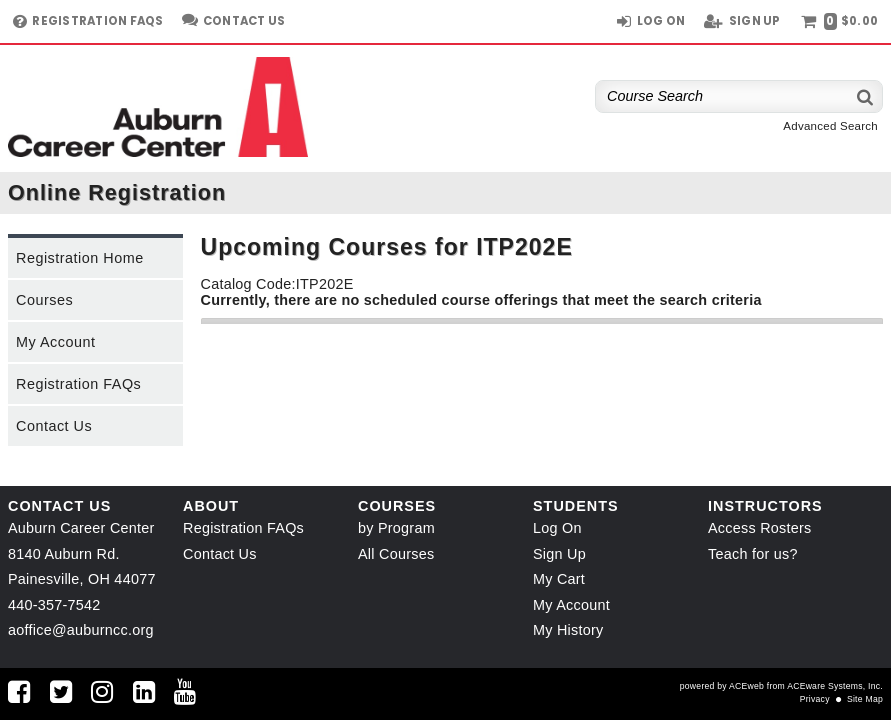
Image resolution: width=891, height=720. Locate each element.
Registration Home (80, 258)
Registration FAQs (78, 384)
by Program (396, 528)
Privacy (815, 699)
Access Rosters (759, 528)
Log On (557, 528)
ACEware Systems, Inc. (835, 686)
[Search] (866, 96)
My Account (55, 342)
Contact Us (54, 426)
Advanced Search (830, 126)
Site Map (865, 699)
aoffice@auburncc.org (81, 630)
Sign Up (559, 554)
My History (568, 630)
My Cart (559, 579)
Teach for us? (753, 554)
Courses (44, 300)
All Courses (396, 554)
